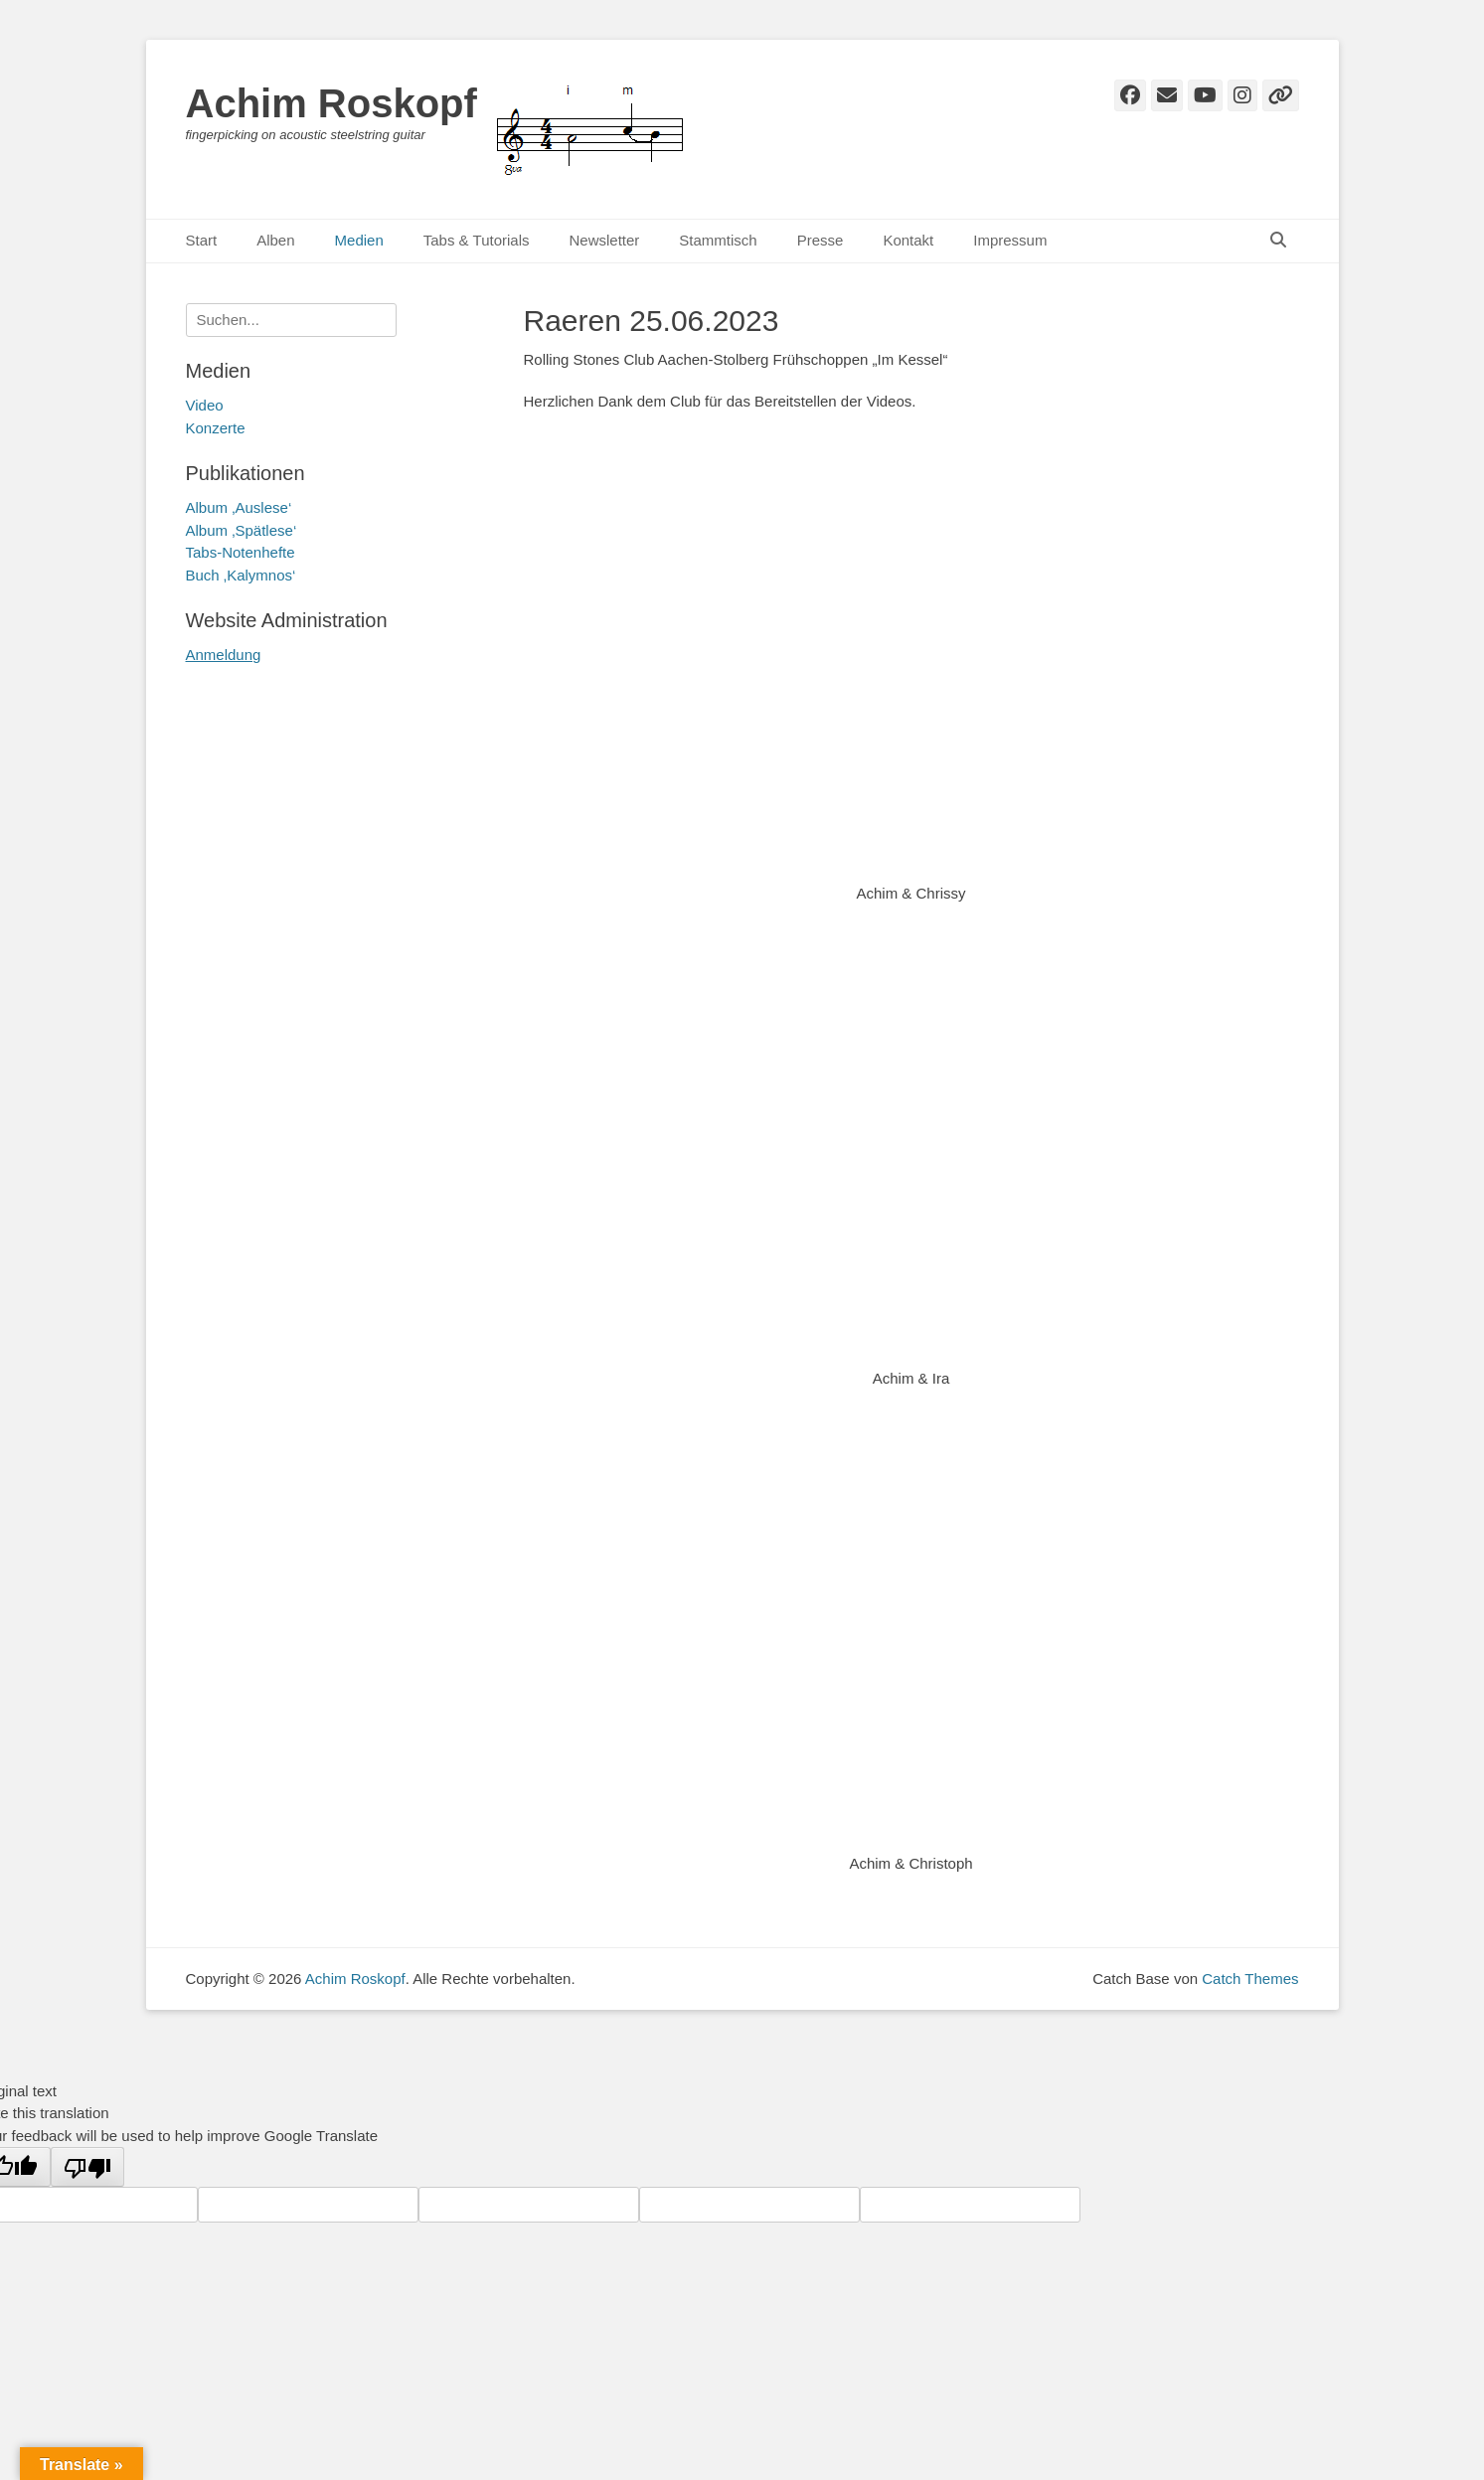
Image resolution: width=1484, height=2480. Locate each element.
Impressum (1010, 240)
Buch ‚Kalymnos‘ (241, 575)
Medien (359, 240)
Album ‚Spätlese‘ (241, 530)
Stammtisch (717, 240)
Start (202, 240)
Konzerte (216, 427)
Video (205, 405)
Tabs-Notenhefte (240, 552)
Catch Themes (1250, 1978)
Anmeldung (223, 654)
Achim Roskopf (331, 103)
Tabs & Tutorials (476, 240)
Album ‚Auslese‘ (239, 507)
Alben (275, 240)
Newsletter (604, 240)
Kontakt (908, 240)
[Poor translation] (87, 2167)
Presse (820, 240)
